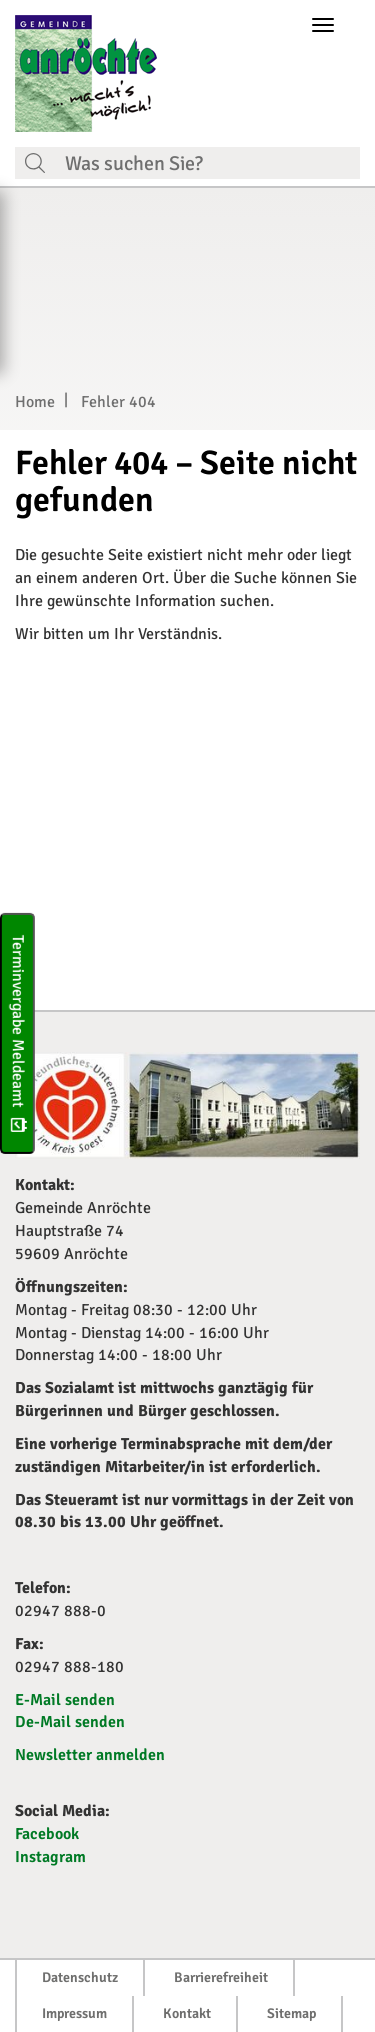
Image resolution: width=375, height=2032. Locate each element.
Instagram (50, 1857)
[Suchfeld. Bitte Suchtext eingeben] (207, 163)
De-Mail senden (70, 1722)
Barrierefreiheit (221, 1977)
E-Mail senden (65, 1700)
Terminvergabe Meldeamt (18, 1033)
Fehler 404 (118, 402)
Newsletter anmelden (90, 1755)
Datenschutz (80, 1977)
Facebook (47, 1834)
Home (35, 402)
